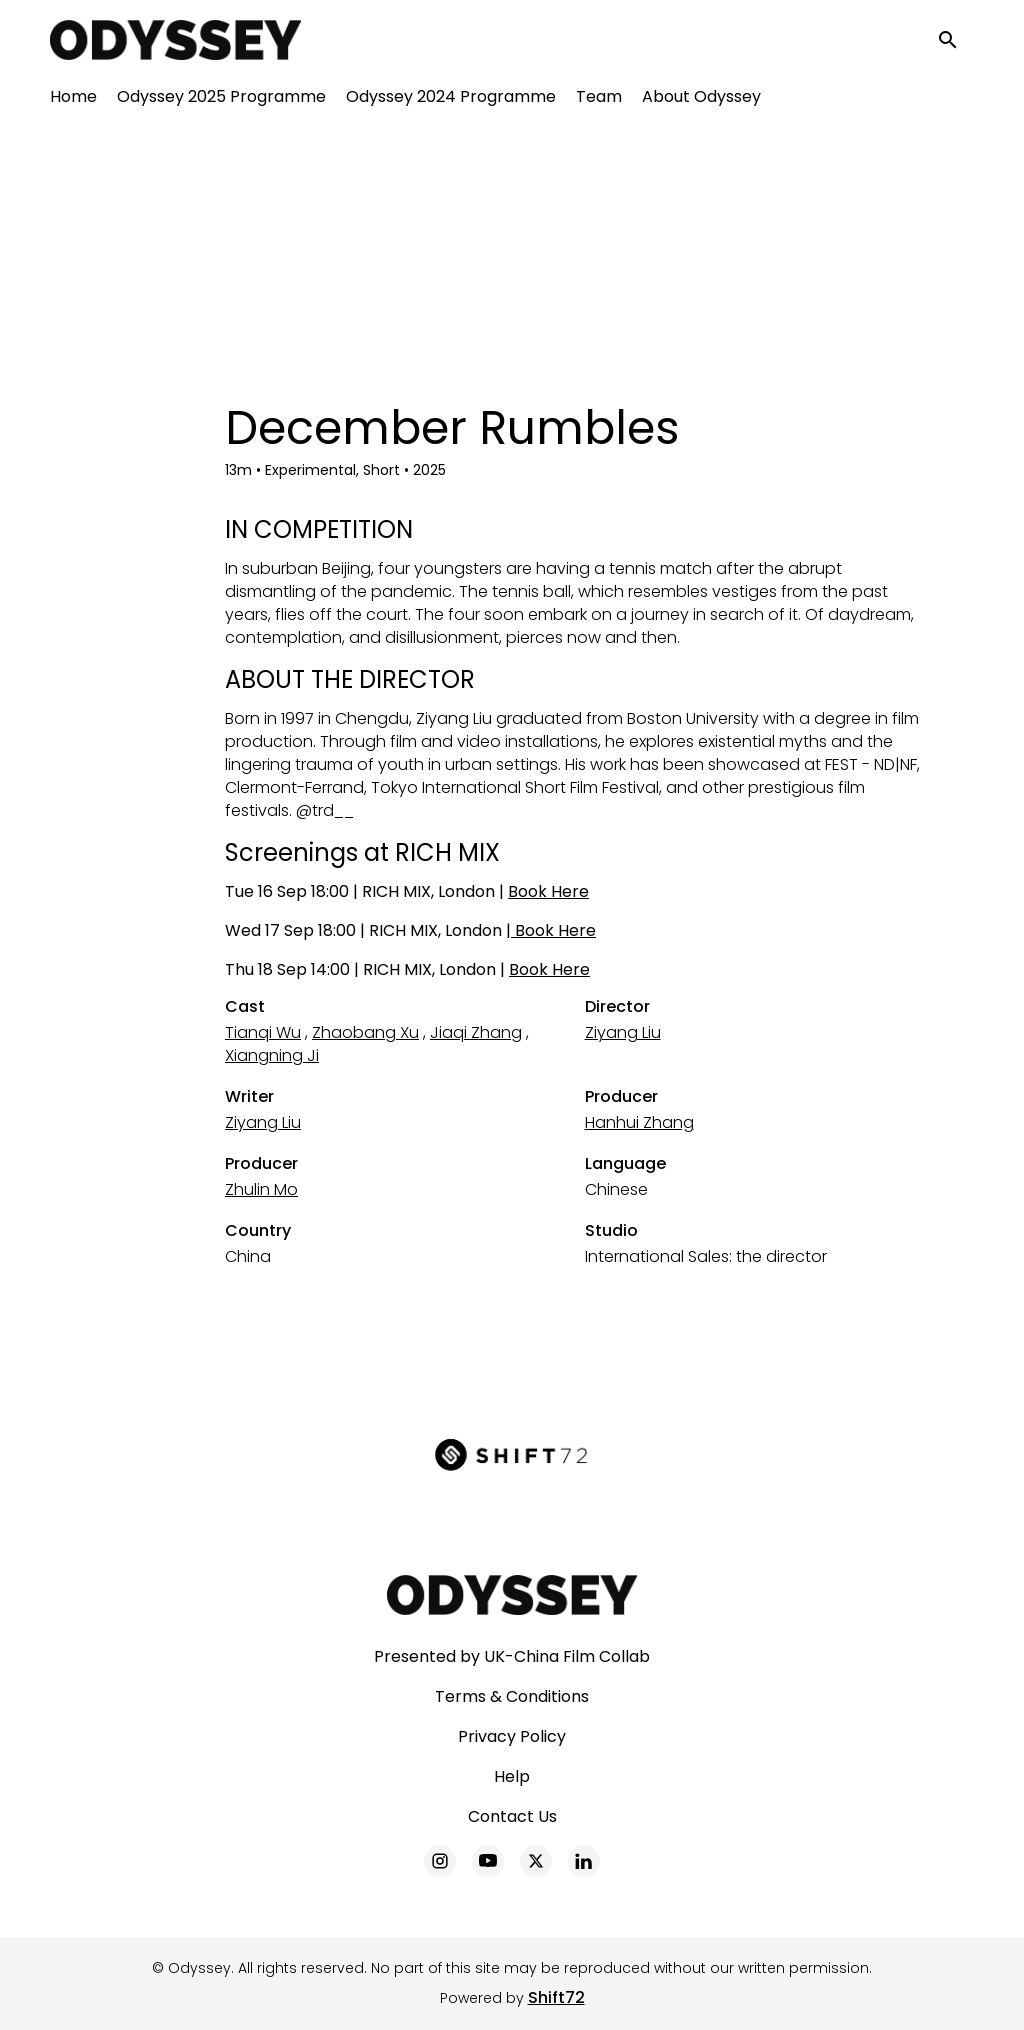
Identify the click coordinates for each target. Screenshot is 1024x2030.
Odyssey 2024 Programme (451, 100)
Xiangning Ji (272, 1055)
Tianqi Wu (263, 1032)
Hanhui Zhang (639, 1122)
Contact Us (512, 1816)
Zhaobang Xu (365, 1032)
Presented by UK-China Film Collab (512, 1656)
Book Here (548, 891)
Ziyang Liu (623, 1032)
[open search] (956, 41)
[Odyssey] (512, 1595)
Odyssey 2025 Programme (221, 100)
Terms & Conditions (512, 1696)
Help (512, 1776)
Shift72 (556, 1997)
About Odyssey (701, 100)
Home (73, 100)
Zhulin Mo (261, 1189)
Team (599, 100)
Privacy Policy (512, 1736)
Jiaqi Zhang (476, 1032)
